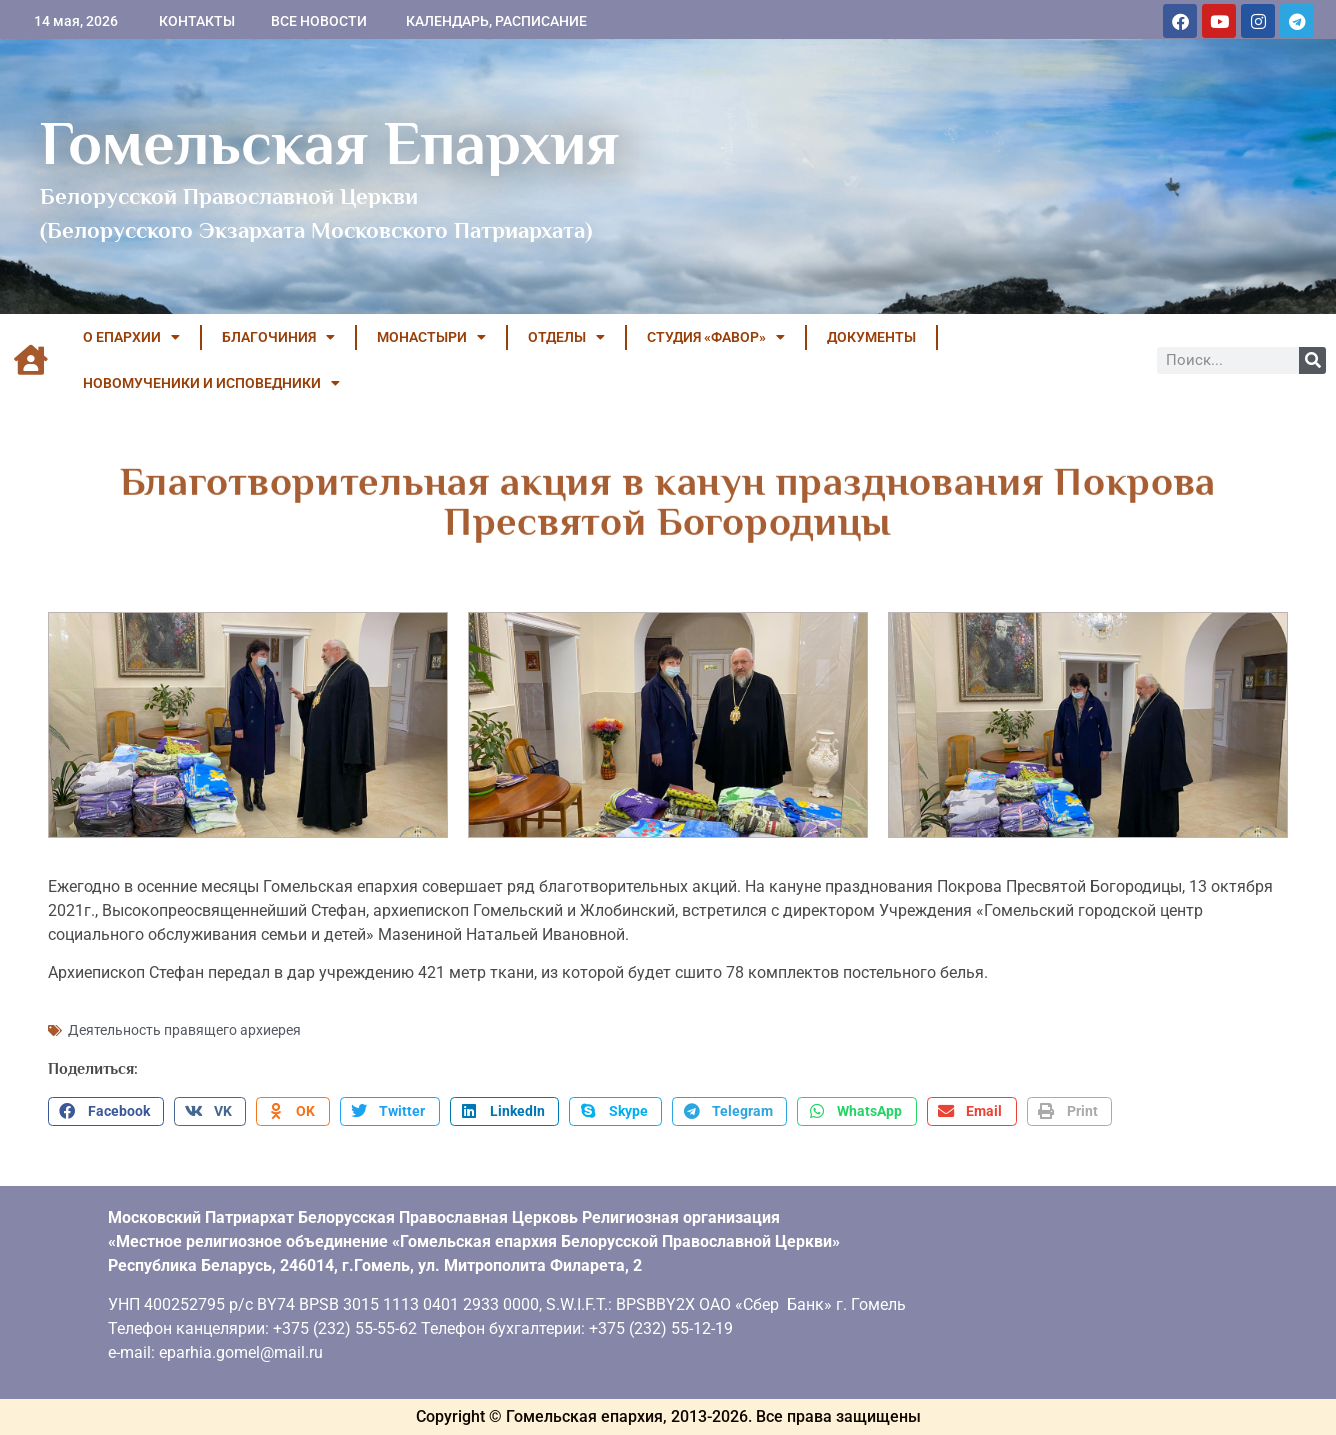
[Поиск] (1312, 360)
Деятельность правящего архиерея (184, 1030)
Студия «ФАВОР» (716, 337)
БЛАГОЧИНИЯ (278, 337)
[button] (106, 1112)
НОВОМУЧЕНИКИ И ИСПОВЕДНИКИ (211, 383)
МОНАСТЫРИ (431, 337)
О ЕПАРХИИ (131, 337)
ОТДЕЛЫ (566, 337)
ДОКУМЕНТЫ (871, 337)
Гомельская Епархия (329, 143)
